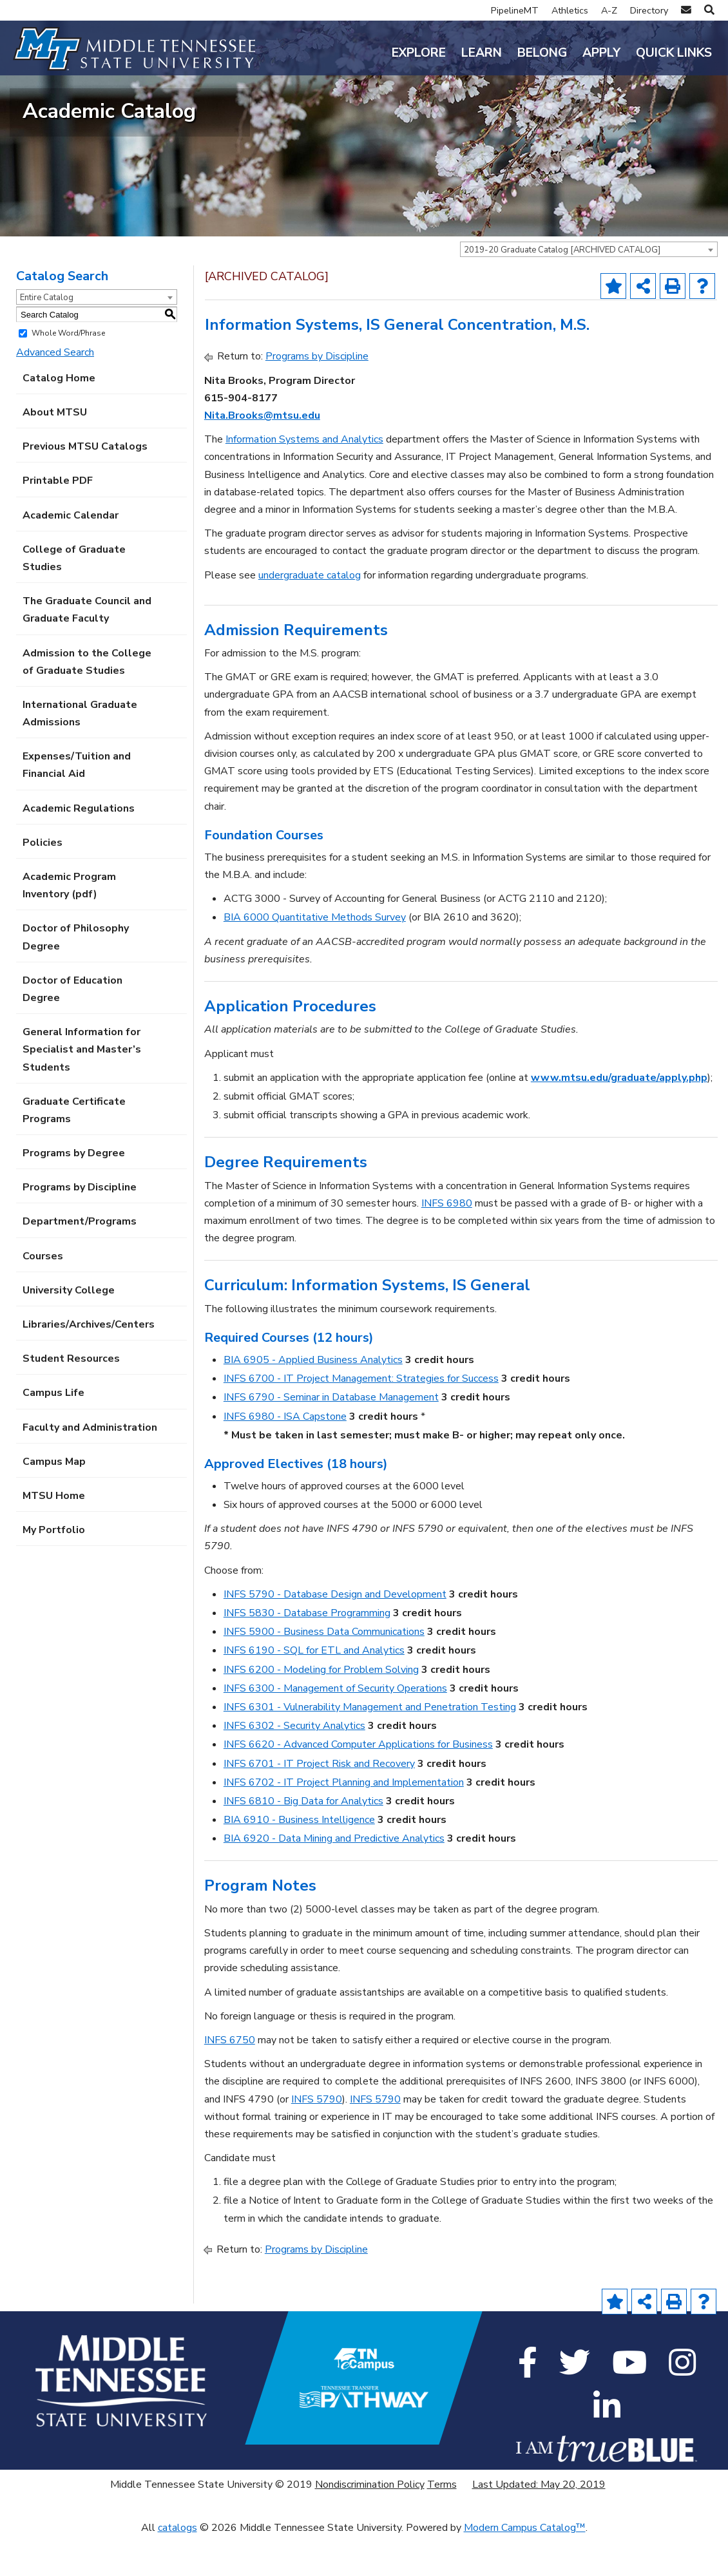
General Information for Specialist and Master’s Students (82, 1088)
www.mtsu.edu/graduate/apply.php (619, 1116)
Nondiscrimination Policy (370, 2523)
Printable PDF (58, 520)
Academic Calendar (71, 554)
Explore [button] (419, 52)
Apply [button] (601, 52)
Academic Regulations (79, 847)
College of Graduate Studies (74, 597)
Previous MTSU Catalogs (85, 485)
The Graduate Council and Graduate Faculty (87, 648)
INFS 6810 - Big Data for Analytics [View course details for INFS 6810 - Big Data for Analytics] (303, 1840)
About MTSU (55, 451)
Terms (442, 2523)
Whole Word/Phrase (68, 372)
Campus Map (54, 1500)
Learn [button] (481, 52)
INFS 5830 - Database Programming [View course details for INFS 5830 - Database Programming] (307, 1652)
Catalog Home (59, 417)
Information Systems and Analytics (304, 478)
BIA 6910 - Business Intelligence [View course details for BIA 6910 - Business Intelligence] (299, 1858)
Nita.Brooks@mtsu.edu (262, 454)
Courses (43, 1295)
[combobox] (589, 288)
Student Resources (71, 1397)
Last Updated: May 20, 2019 (539, 2523)
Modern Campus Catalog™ (525, 2566)
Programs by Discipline (80, 1226)
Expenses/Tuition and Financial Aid (77, 804)
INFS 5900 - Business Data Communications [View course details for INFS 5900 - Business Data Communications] (324, 1670)
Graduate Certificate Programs (74, 1149)
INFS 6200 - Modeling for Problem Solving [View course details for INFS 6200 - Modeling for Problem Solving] (321, 1708)
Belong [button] (542, 52)
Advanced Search (55, 391)
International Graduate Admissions (80, 752)
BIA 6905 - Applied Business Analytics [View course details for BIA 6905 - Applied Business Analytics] (313, 1398)
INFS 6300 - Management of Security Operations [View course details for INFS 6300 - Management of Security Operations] (335, 1727)
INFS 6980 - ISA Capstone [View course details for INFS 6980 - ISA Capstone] (285, 1455)
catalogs (177, 2566)
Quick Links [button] (674, 52)
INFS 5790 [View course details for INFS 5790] (316, 2138)
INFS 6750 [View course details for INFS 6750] (229, 2079)
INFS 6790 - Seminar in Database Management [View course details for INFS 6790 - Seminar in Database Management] (331, 1436)
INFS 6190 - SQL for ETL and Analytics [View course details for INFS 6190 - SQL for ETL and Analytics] (314, 1690)
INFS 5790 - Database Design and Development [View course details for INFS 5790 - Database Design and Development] (335, 1633)
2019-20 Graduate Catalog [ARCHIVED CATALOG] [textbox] (562, 289)
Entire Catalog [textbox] (46, 337)
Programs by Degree (74, 1192)
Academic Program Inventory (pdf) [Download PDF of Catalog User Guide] (69, 924)
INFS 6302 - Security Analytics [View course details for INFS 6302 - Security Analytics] (294, 1764)
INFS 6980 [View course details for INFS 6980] (446, 1242)
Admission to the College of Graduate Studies (87, 700)
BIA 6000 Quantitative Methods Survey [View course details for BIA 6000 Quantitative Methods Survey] (315, 956)
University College (69, 1329)
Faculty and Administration (90, 1466)
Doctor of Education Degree (72, 1028)
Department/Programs (80, 1261)
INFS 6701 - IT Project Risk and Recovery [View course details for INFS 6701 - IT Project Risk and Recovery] (319, 1802)
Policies (42, 881)
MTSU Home (54, 1534)
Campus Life (53, 1432)
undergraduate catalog (309, 614)
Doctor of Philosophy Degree (76, 976)
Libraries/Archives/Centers (89, 1363)
